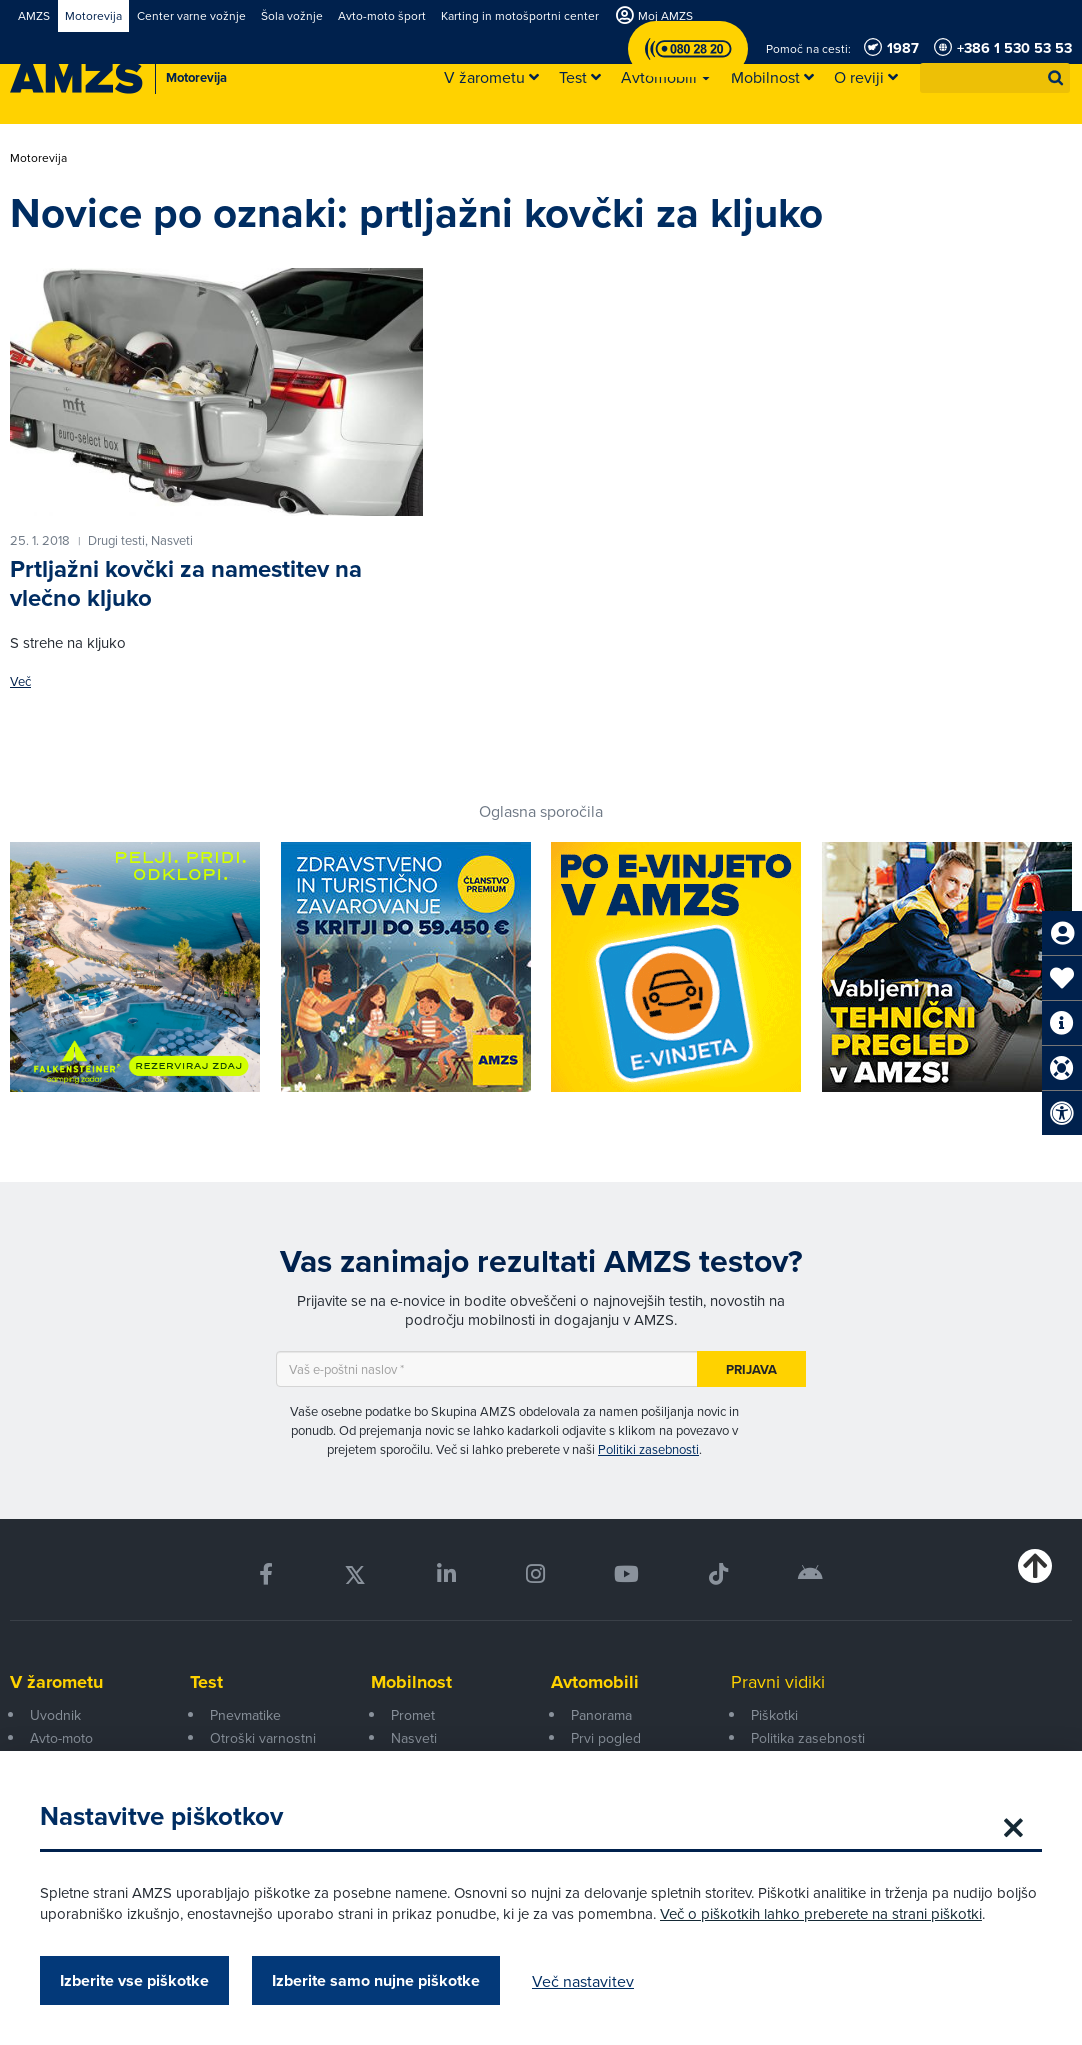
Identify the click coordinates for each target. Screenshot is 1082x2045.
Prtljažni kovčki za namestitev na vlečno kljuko (186, 583)
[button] (1056, 78)
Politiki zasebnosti (648, 1449)
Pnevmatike (245, 1715)
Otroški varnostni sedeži (263, 1749)
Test (206, 1682)
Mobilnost (411, 1682)
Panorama (601, 1715)
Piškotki (774, 1715)
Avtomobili (595, 1682)
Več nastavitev (583, 1981)
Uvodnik (55, 1715)
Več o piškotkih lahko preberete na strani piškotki (821, 1913)
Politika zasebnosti (808, 1738)
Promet (413, 1715)
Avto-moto (61, 1738)
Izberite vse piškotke (134, 1980)
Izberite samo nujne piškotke (376, 1980)
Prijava (751, 1369)
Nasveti (414, 1738)
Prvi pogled (606, 1738)
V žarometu (56, 1682)
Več (20, 681)
